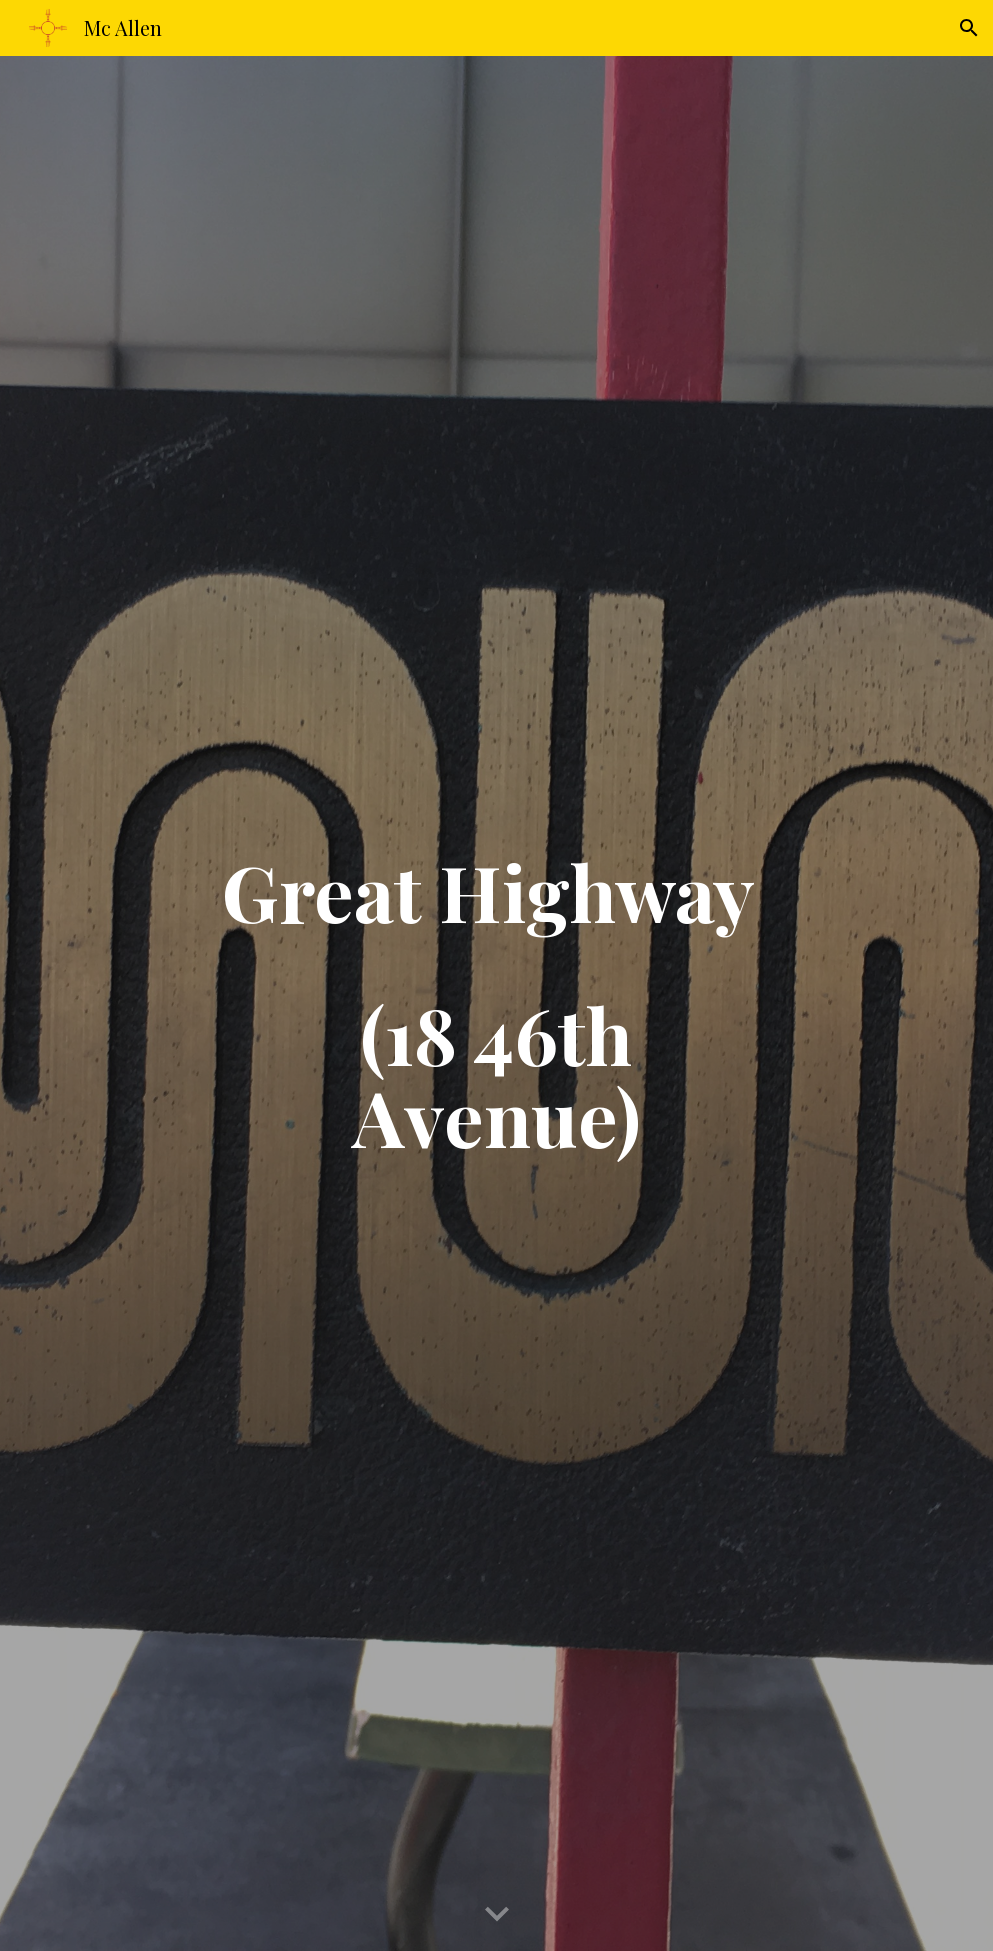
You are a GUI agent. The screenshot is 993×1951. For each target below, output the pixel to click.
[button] (969, 28)
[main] (497, 1003)
